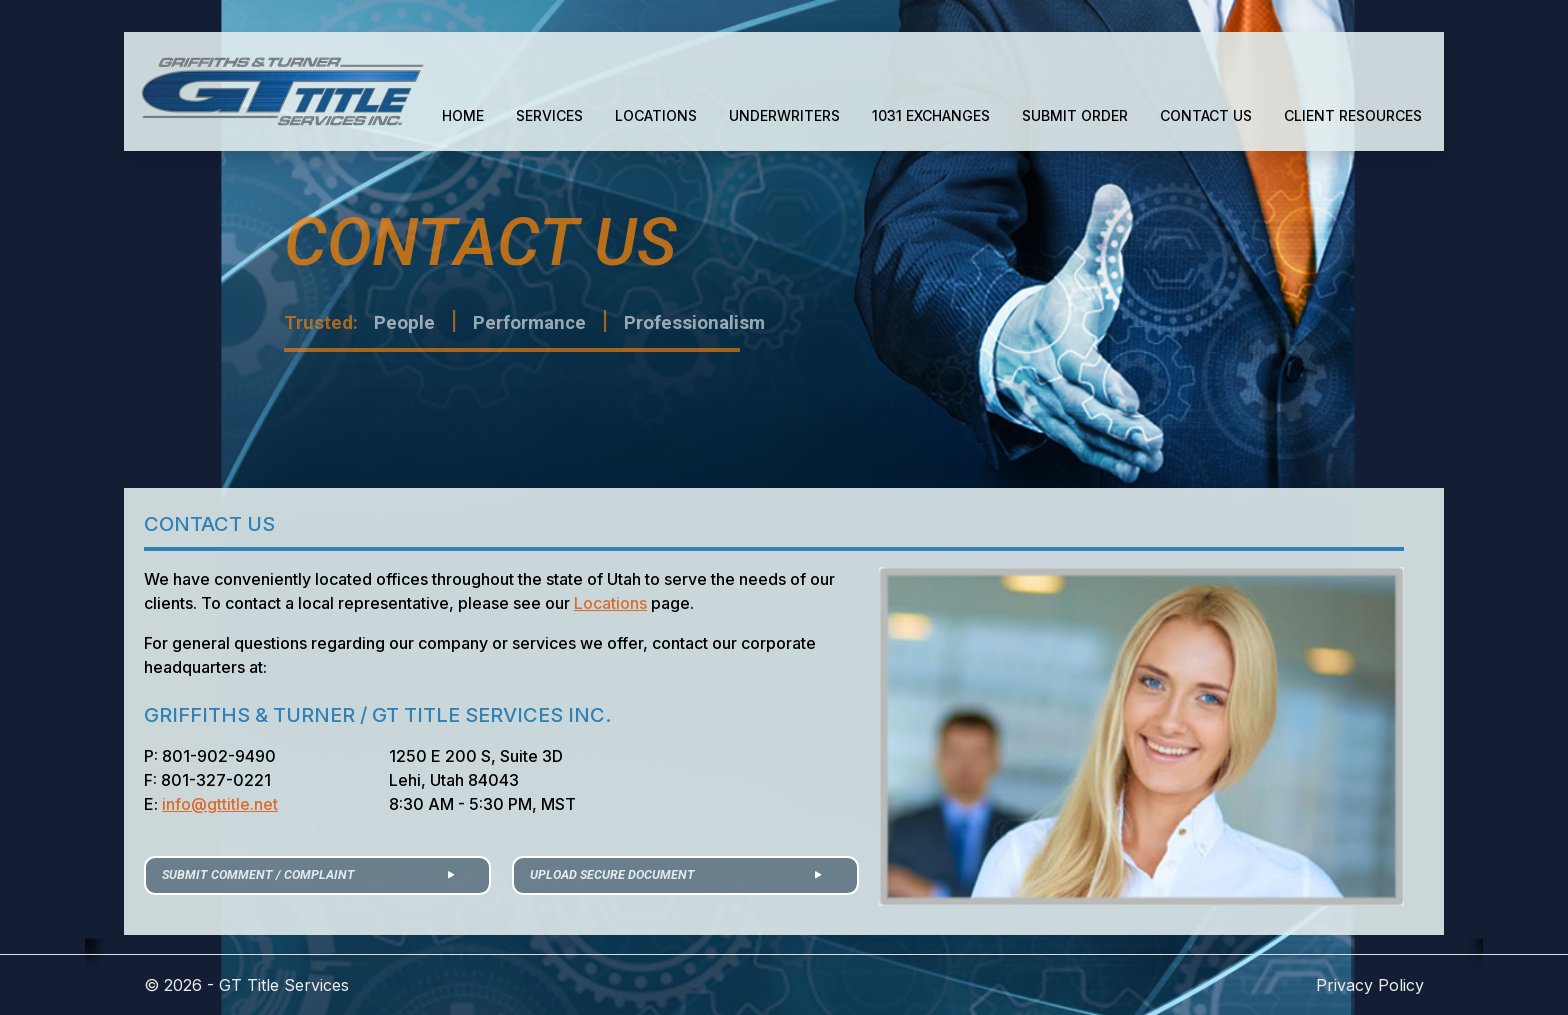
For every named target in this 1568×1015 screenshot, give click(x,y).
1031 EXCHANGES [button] (931, 115)
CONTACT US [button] (1206, 115)
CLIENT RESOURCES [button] (1353, 115)
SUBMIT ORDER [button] (1075, 115)
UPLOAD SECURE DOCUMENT (677, 874)
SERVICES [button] (549, 115)
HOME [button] (463, 115)
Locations (610, 603)
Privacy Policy (1370, 985)
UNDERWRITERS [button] (784, 115)
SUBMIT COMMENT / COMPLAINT (309, 874)
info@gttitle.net (220, 804)
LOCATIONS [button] (656, 115)
